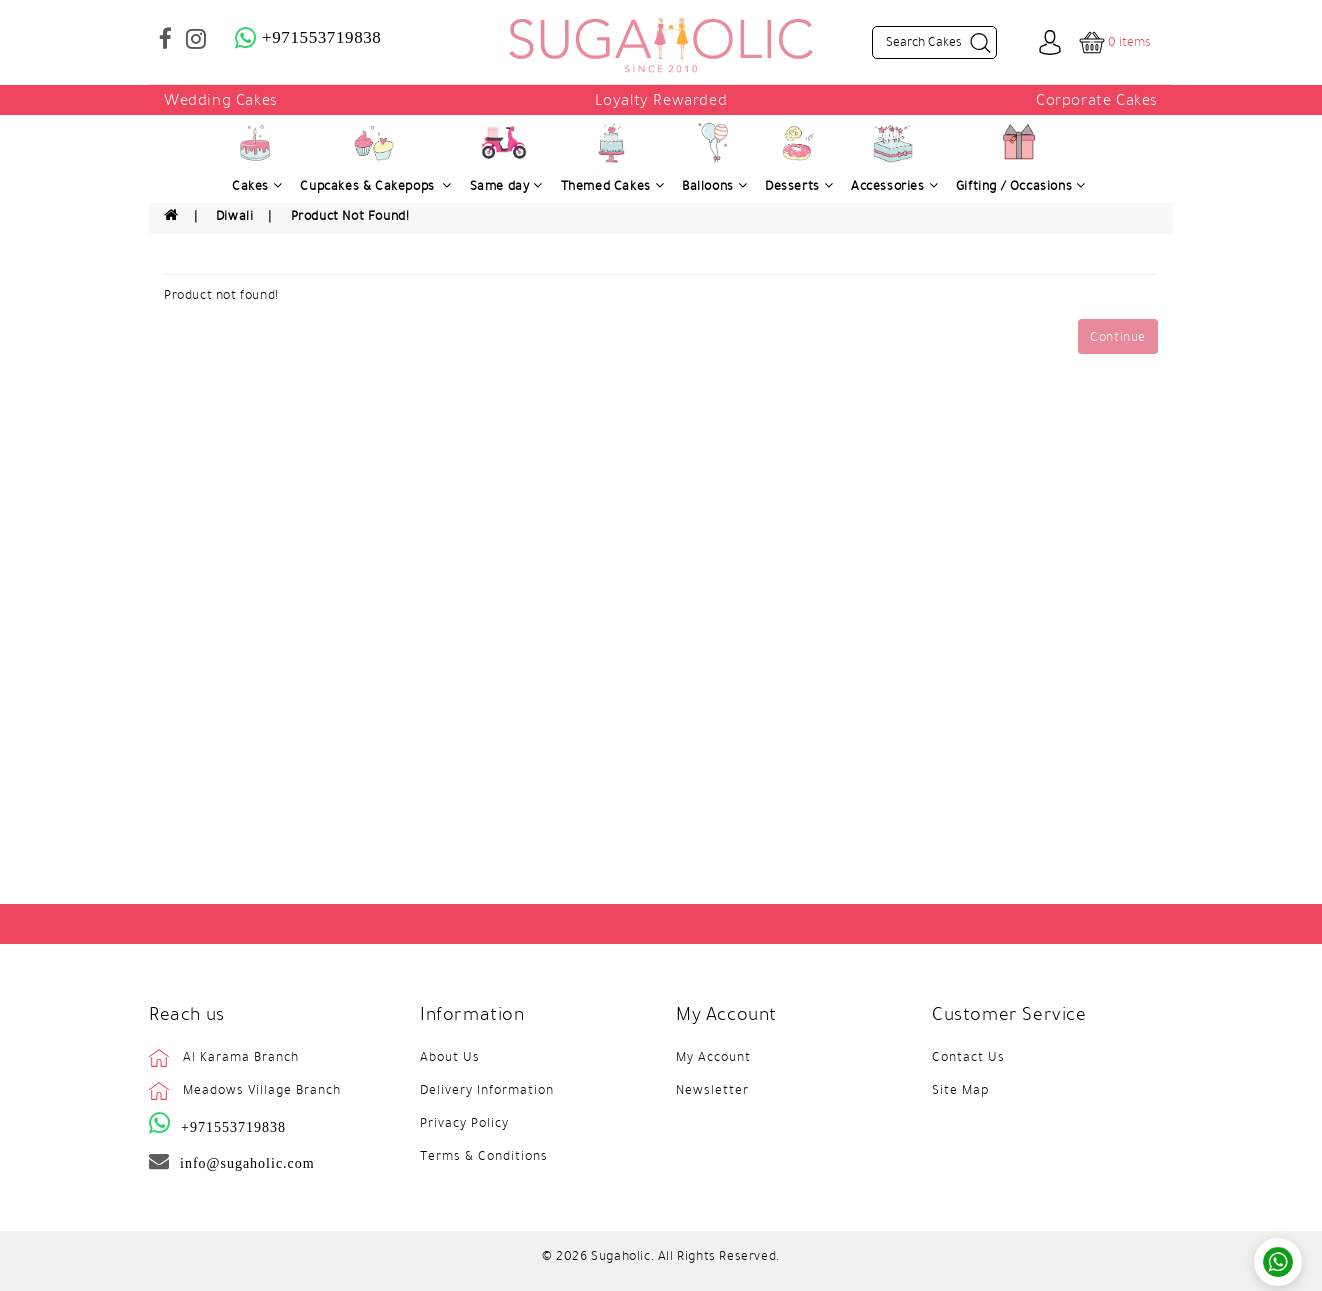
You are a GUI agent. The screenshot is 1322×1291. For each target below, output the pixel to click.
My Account (713, 1057)
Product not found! (350, 216)
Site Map (960, 1090)
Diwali (235, 216)
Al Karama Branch (241, 1057)
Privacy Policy (464, 1123)
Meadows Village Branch (262, 1090)
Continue (1118, 337)
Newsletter (712, 1090)
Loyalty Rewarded (661, 100)
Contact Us (968, 1057)
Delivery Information (487, 1090)
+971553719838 (233, 1127)
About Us (450, 1057)
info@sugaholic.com (247, 1163)
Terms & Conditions (484, 1156)
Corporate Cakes (1097, 100)
